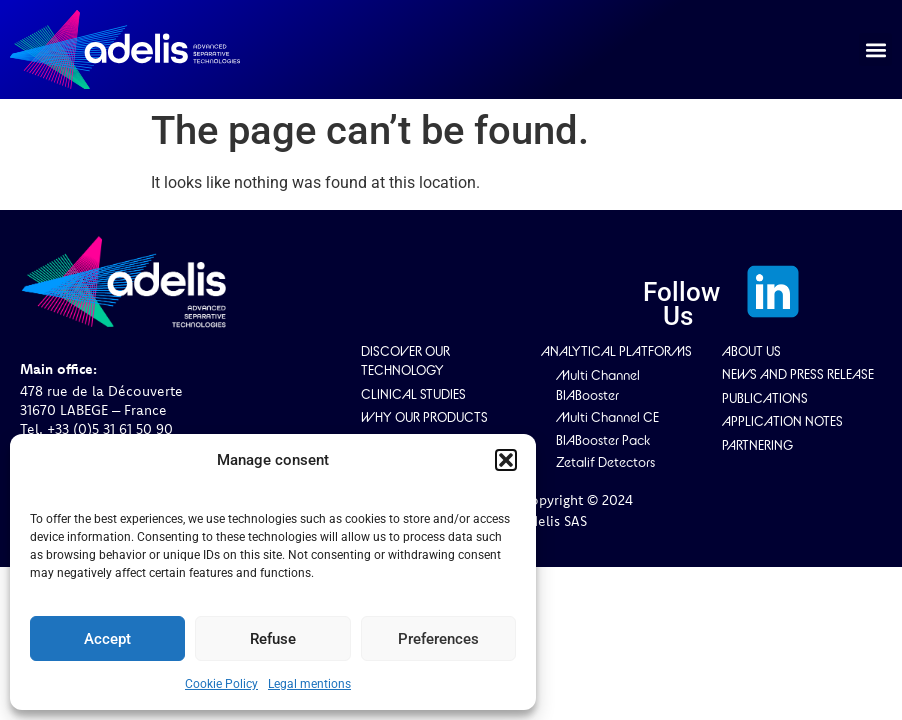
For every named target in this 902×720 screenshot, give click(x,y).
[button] (506, 460)
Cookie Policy (221, 684)
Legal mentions (309, 684)
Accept (107, 639)
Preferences (438, 639)
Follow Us (681, 304)
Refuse (273, 639)
